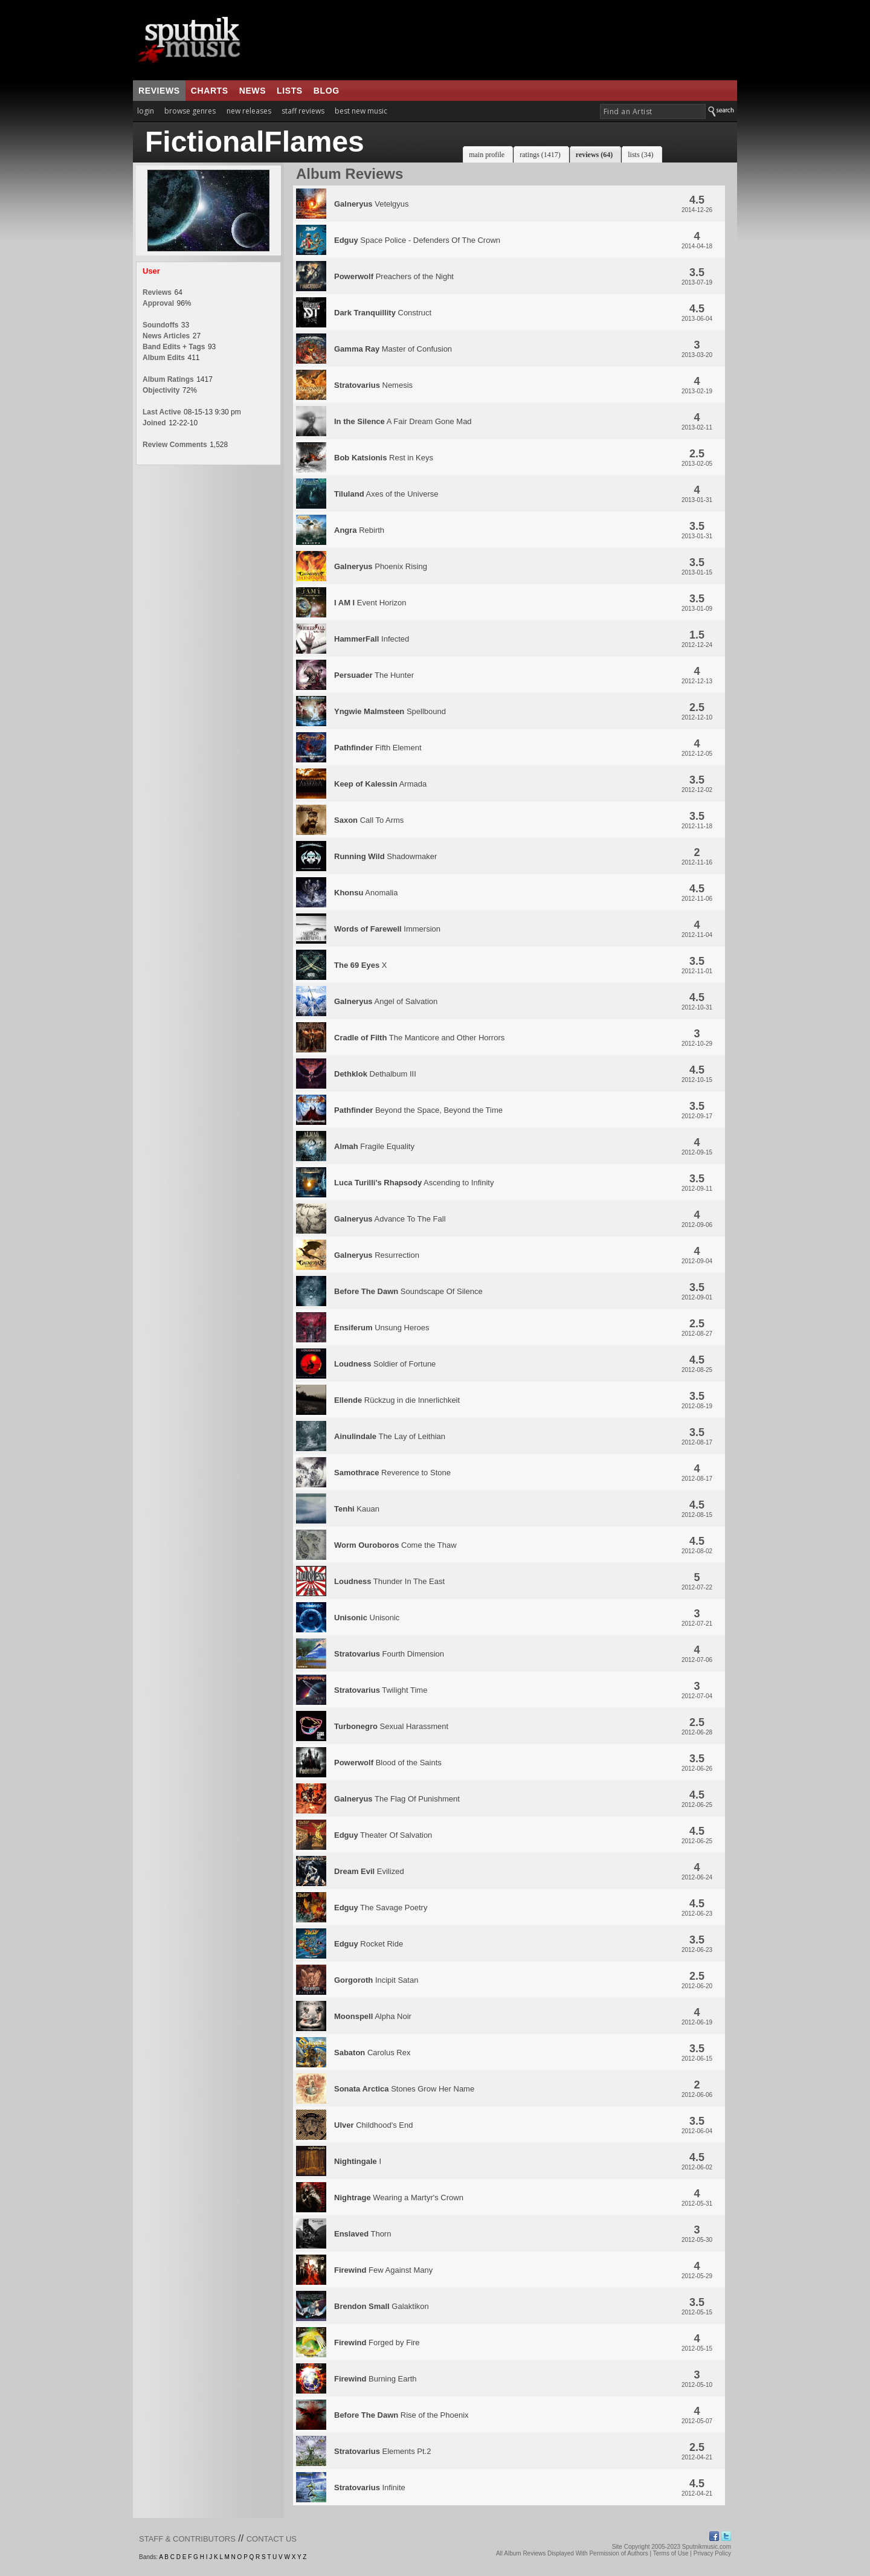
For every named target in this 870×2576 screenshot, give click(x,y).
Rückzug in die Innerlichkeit (397, 1400)
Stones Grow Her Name (404, 2088)
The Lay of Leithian (389, 1436)
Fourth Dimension (389, 1653)
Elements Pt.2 (382, 2451)
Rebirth (359, 530)
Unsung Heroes (382, 1327)
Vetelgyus (371, 203)
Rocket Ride (368, 1943)
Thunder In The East (389, 1581)
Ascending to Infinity (414, 1182)
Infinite (369, 2487)
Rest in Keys (383, 457)
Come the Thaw (395, 1545)
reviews (159, 90)
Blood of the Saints (388, 1762)
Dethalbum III (375, 1073)
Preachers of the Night (394, 276)
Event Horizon (370, 602)
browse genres (190, 111)
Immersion (387, 928)
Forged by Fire (377, 2342)
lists (290, 90)
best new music (361, 111)
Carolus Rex (372, 2052)
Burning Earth (375, 2378)
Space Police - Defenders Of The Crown (417, 240)
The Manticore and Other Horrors (419, 1037)
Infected (371, 638)
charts (209, 90)
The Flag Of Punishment (397, 1798)
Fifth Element (378, 747)
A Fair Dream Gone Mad (403, 421)
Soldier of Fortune (385, 1363)
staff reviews (303, 111)
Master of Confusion (393, 348)
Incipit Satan (376, 1980)
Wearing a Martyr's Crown (398, 2197)
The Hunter (374, 675)
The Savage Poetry (380, 1907)
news (252, 90)
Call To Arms (369, 820)
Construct (382, 312)
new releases (249, 111)
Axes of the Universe (386, 493)
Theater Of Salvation (383, 1835)
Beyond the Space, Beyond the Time (418, 1110)
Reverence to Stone (392, 1472)
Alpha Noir (372, 2016)
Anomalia (366, 892)
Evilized (369, 1871)
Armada (380, 783)
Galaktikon (381, 2306)
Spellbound (390, 711)
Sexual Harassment (391, 1726)
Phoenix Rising (380, 566)
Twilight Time (380, 1690)
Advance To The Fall (390, 1218)
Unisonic (366, 1617)
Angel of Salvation (385, 1001)
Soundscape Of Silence (408, 1291)
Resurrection (376, 1255)
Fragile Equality (374, 1146)
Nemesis (373, 385)
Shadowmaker (385, 856)
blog (327, 90)
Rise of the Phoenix (401, 2415)
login (145, 111)
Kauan (356, 1508)
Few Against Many (383, 2270)
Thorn (362, 2233)
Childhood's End (373, 2125)
